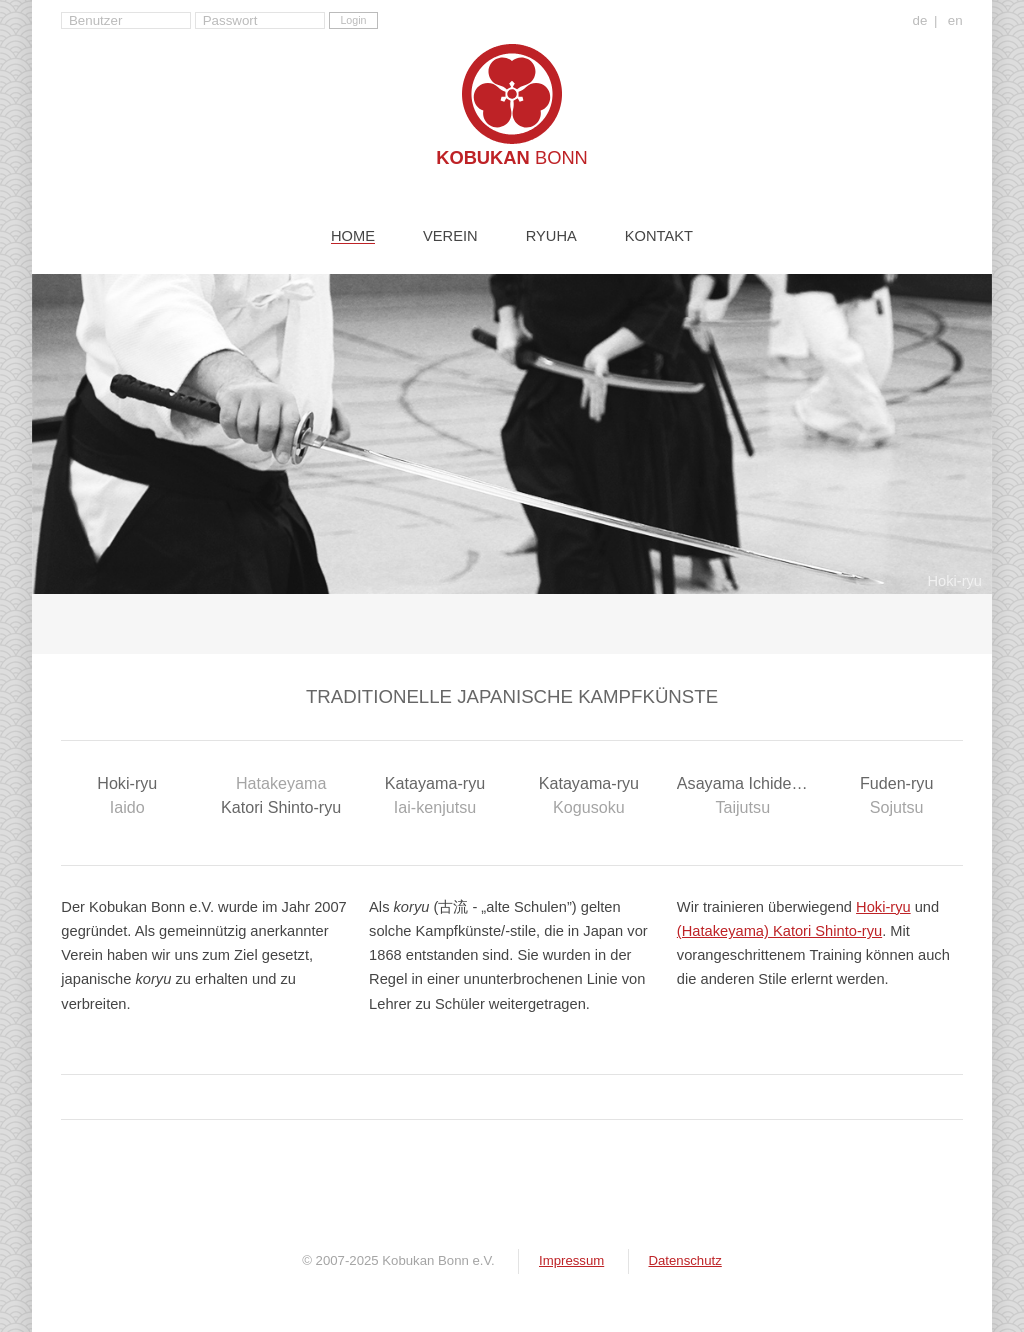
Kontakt (659, 236)
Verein (450, 236)
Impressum (571, 1260)
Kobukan (512, 157)
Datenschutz (684, 1260)
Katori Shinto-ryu (281, 793)
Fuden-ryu (897, 796)
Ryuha (551, 236)
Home (353, 236)
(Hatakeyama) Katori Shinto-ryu (779, 931)
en (955, 21)
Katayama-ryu (435, 796)
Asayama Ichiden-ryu (752, 796)
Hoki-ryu (127, 796)
